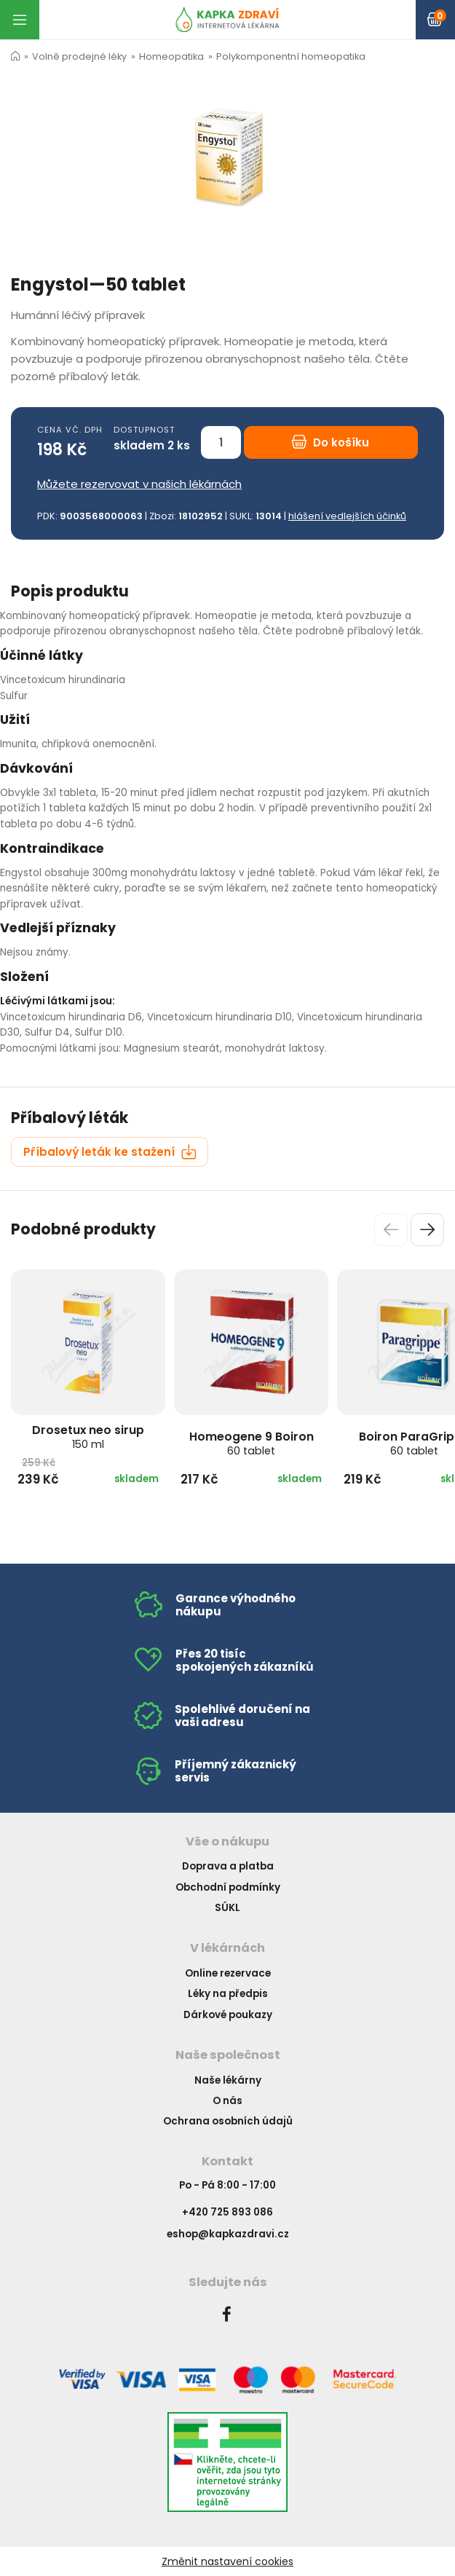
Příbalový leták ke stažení (110, 1151)
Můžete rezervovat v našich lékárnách (139, 484)
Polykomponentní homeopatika (290, 56)
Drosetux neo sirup (88, 1437)
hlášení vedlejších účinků (347, 516)
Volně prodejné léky (79, 56)
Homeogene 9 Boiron (251, 1443)
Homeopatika (171, 56)
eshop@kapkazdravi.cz (228, 2234)
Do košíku (330, 442)
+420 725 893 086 (227, 2212)
